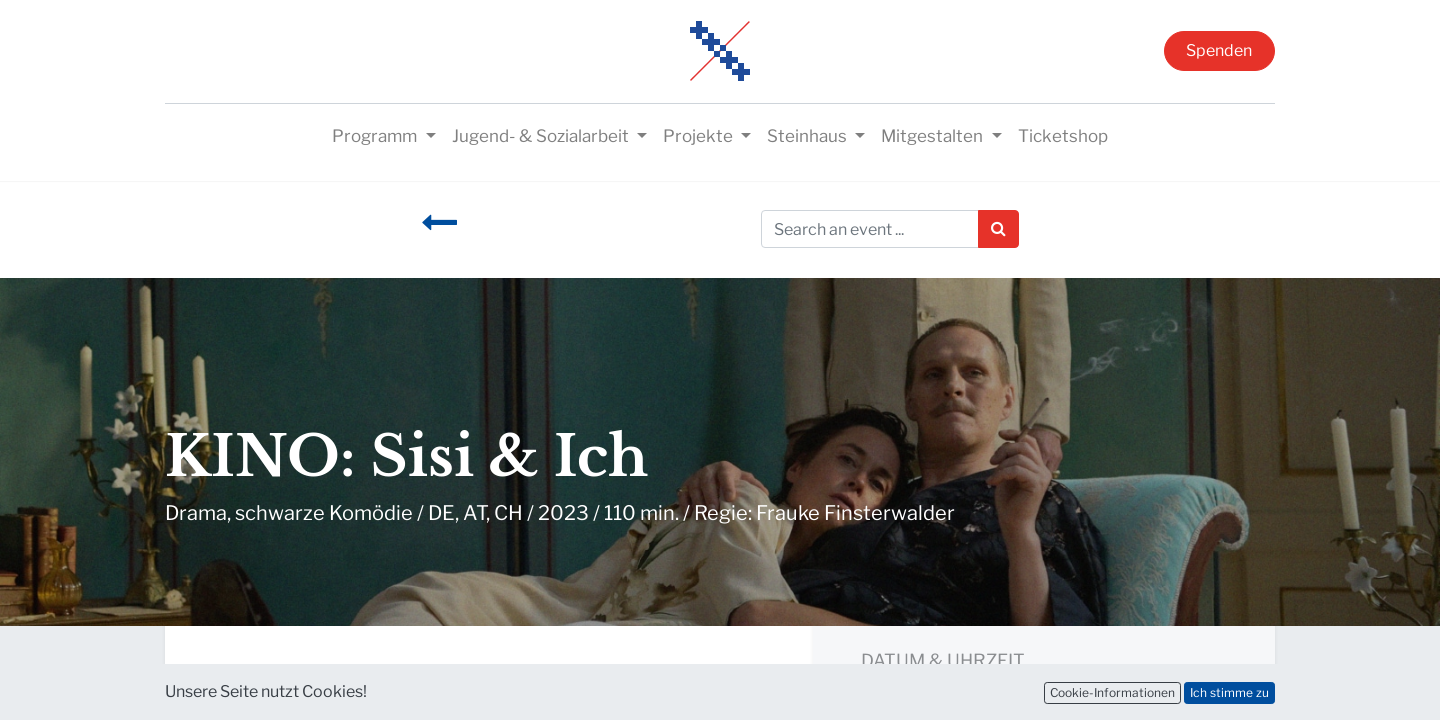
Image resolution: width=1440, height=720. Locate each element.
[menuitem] (1063, 137)
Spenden (1219, 50)
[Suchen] (998, 229)
